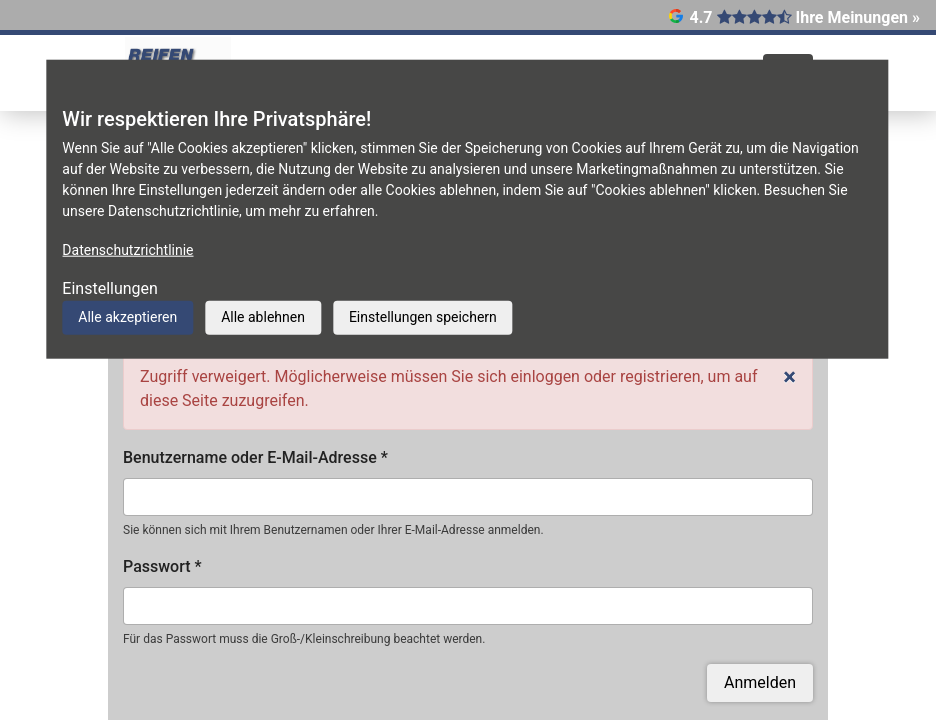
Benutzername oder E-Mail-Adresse (255, 457)
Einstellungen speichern (423, 317)
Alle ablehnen (263, 317)
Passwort (162, 566)
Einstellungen (110, 288)
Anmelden (760, 682)
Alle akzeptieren (127, 317)
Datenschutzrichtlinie (127, 250)
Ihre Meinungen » (858, 17)
